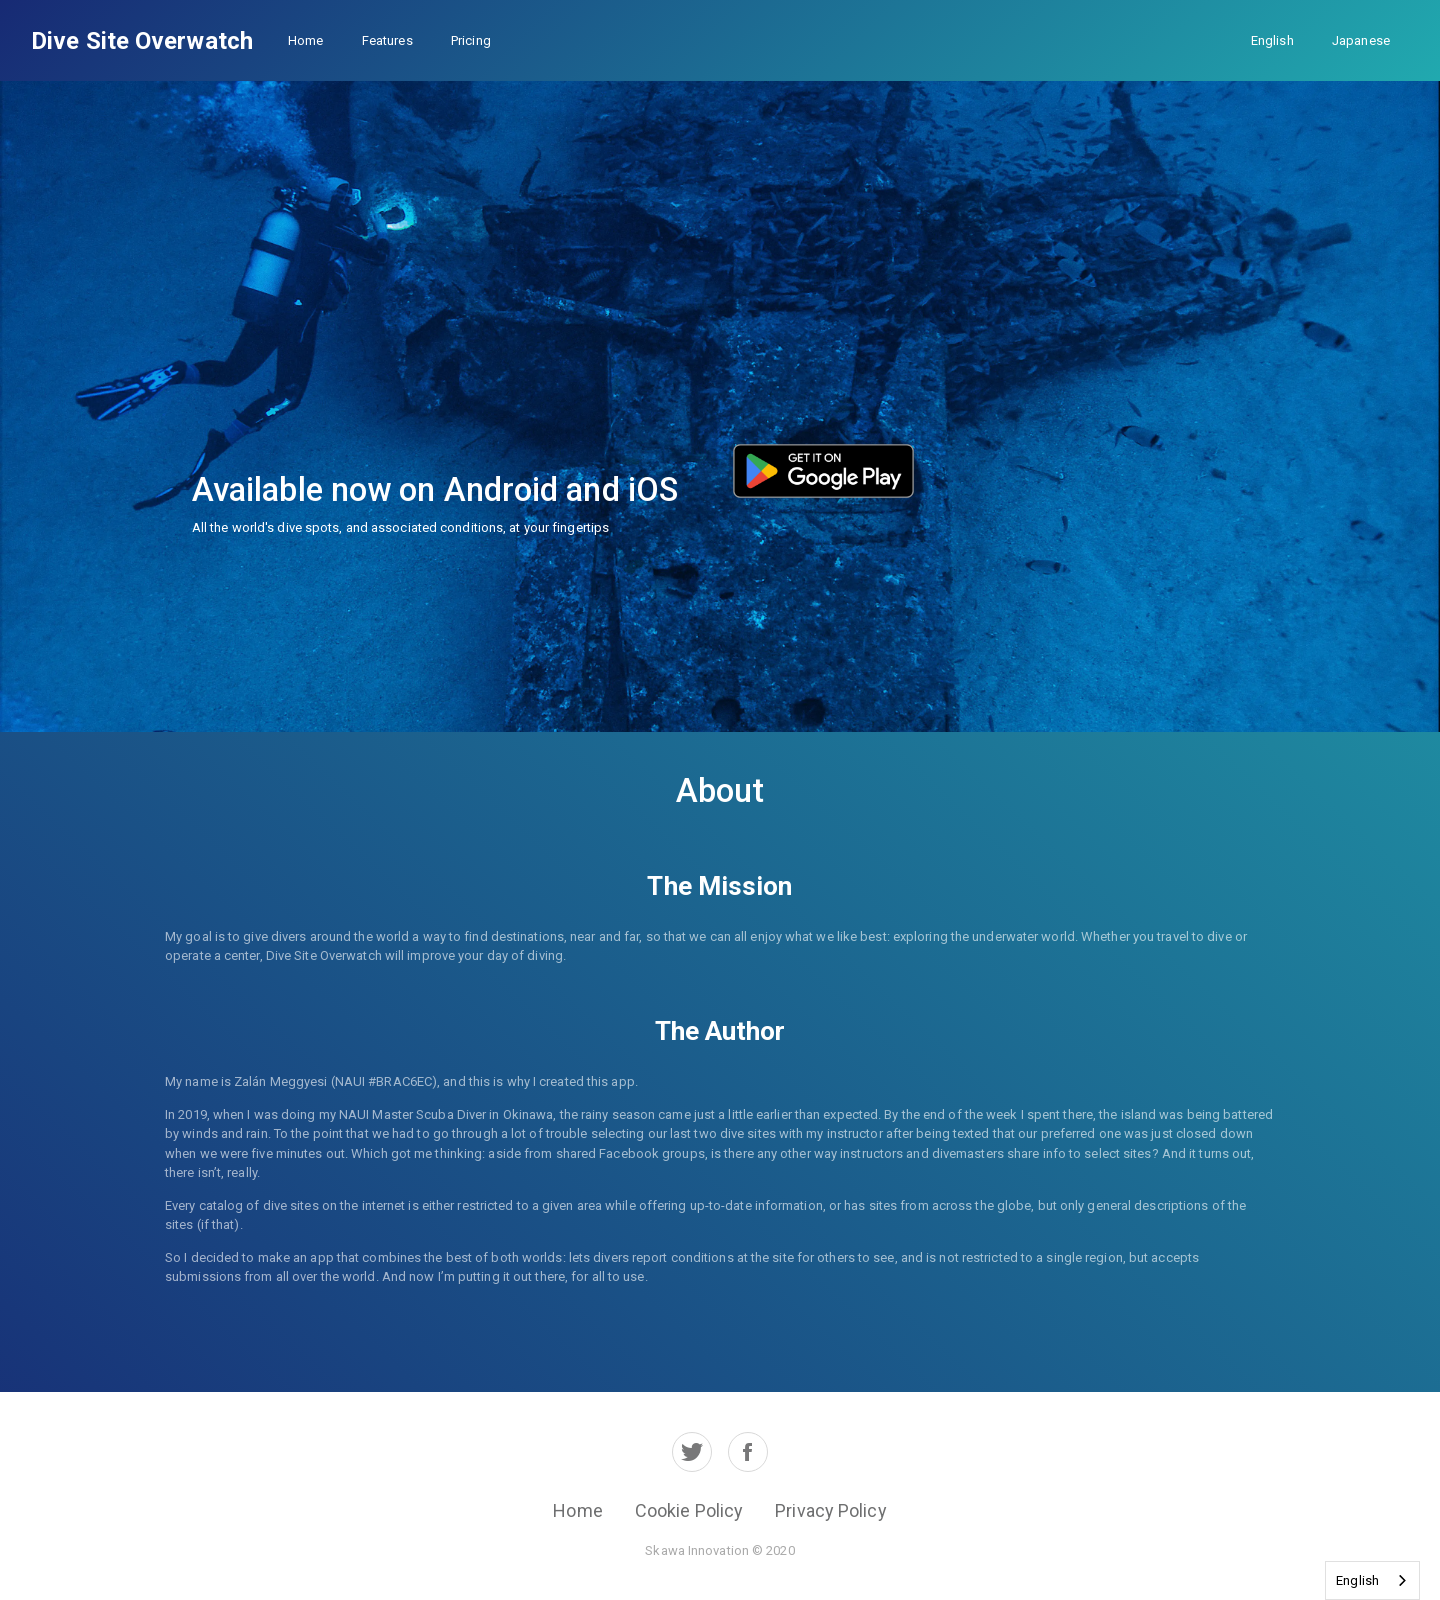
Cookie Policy (689, 1510)
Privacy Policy (830, 1510)
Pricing (471, 40)
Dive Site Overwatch (142, 41)
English (1272, 40)
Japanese (1361, 40)
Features (387, 40)
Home (305, 40)
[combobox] (1372, 1580)
